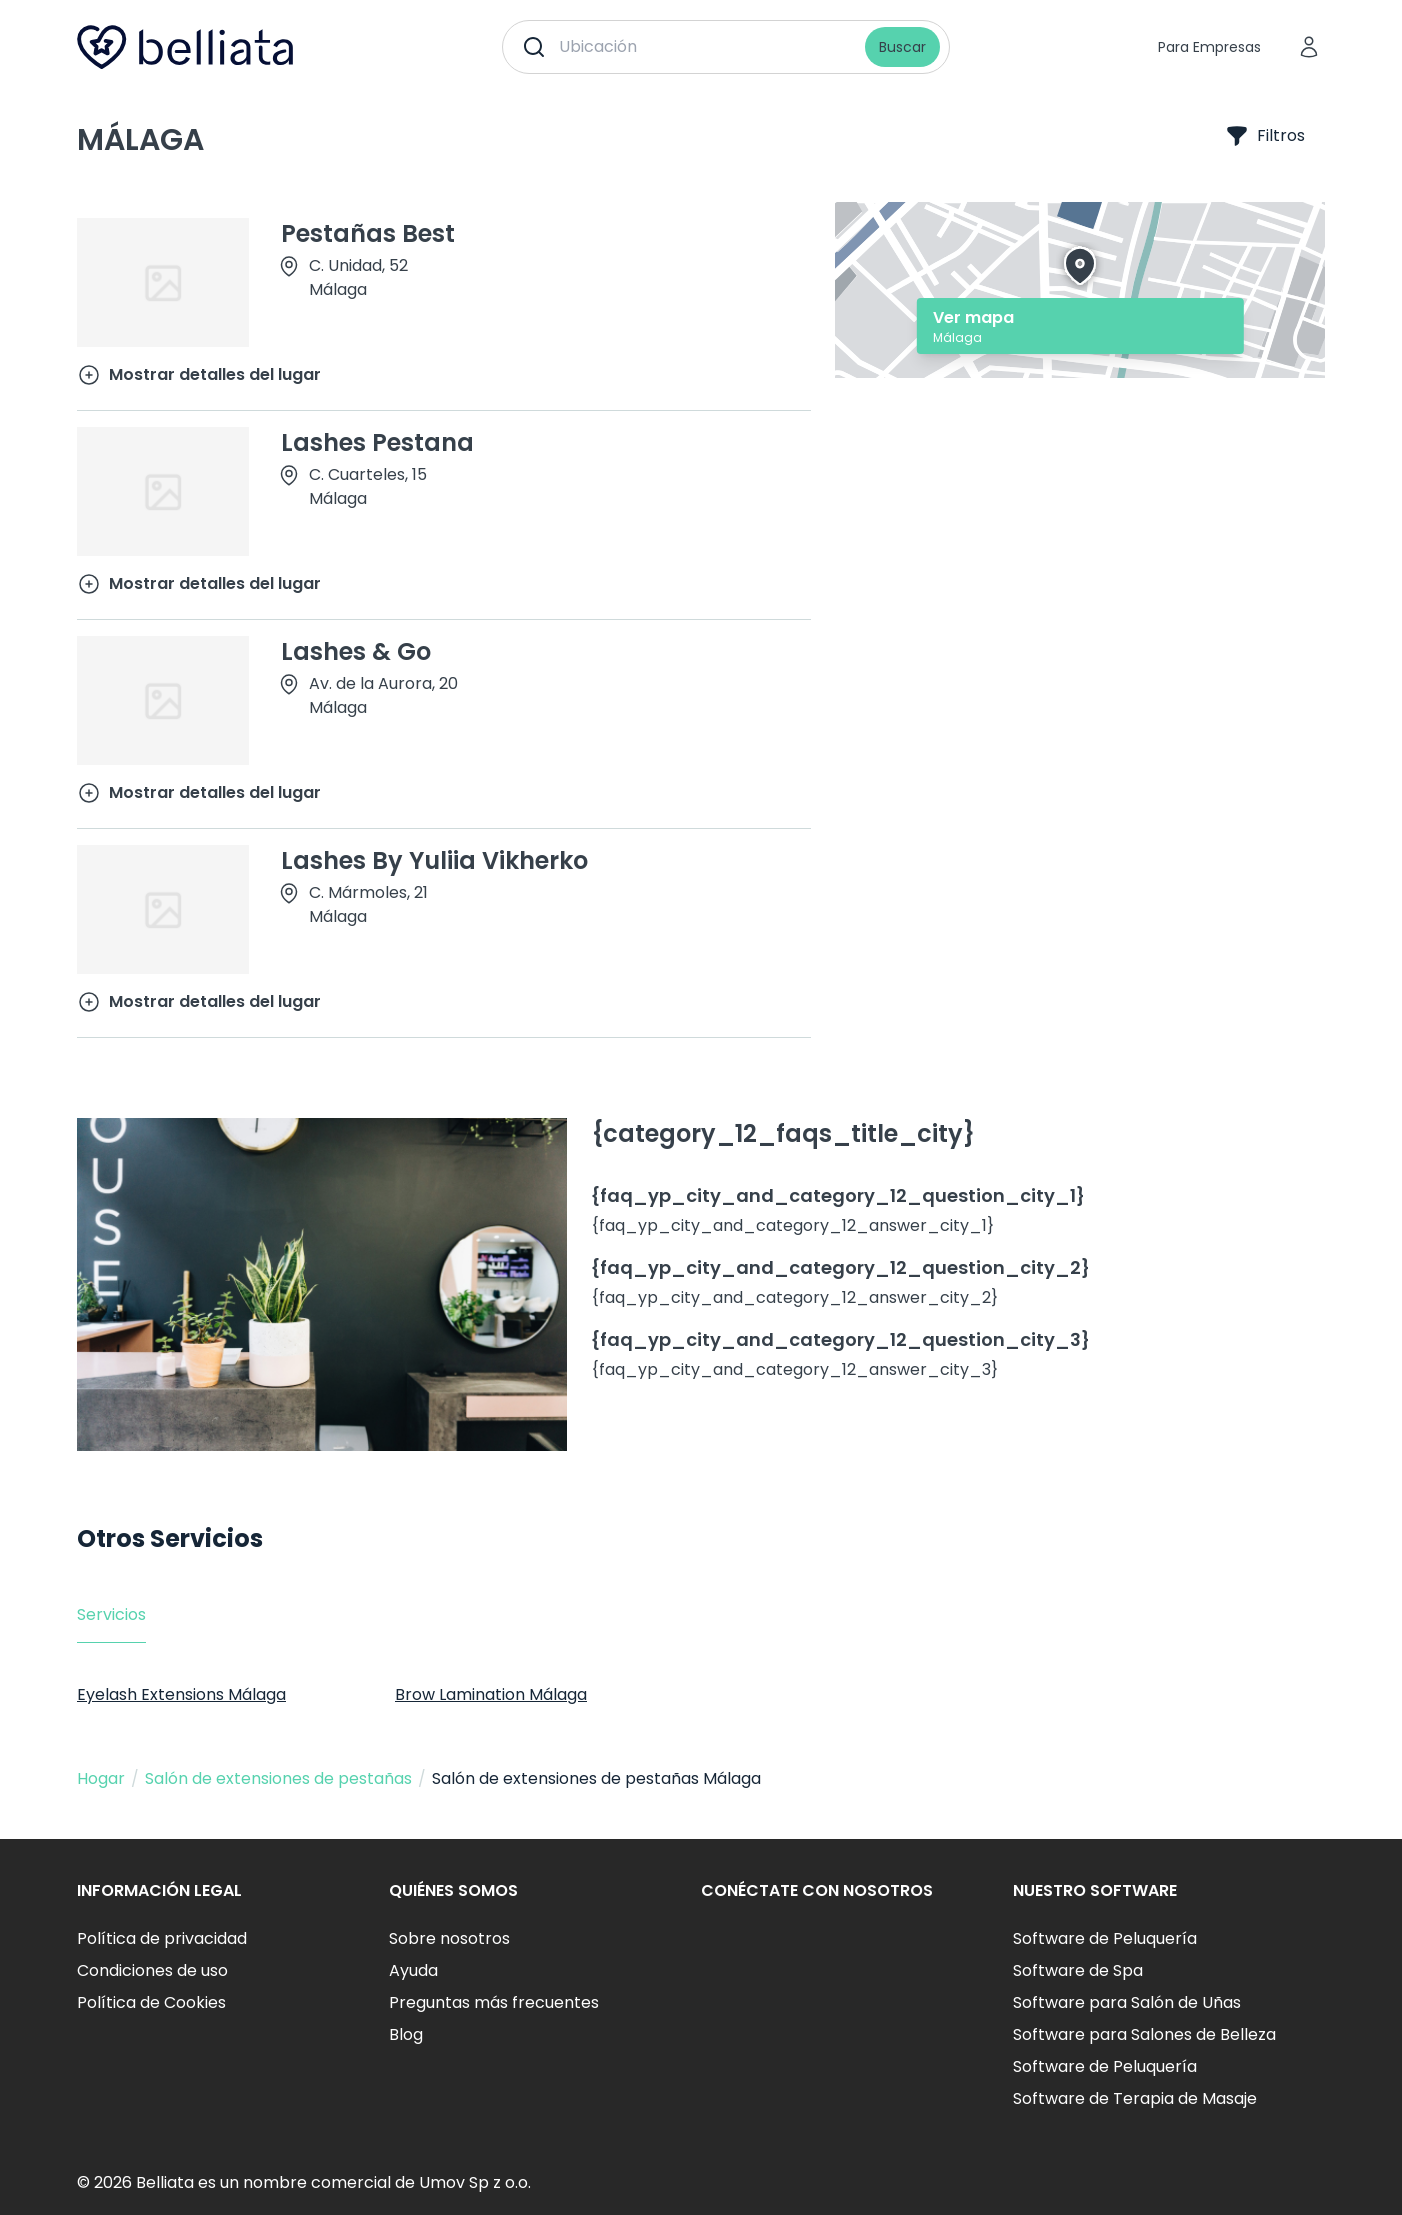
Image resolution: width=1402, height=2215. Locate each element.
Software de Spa (1078, 1970)
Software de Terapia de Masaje (1135, 2098)
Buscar (902, 47)
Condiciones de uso (152, 1970)
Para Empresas (1209, 47)
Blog (406, 2034)
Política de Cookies (151, 2002)
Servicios (111, 1614)
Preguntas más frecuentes (494, 2002)
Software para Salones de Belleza (1144, 2034)
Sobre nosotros (449, 1938)
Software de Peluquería (1105, 1938)
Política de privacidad (162, 1938)
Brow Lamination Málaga (491, 1694)
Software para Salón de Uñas (1127, 2002)
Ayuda (413, 1970)
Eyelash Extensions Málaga (181, 1694)
